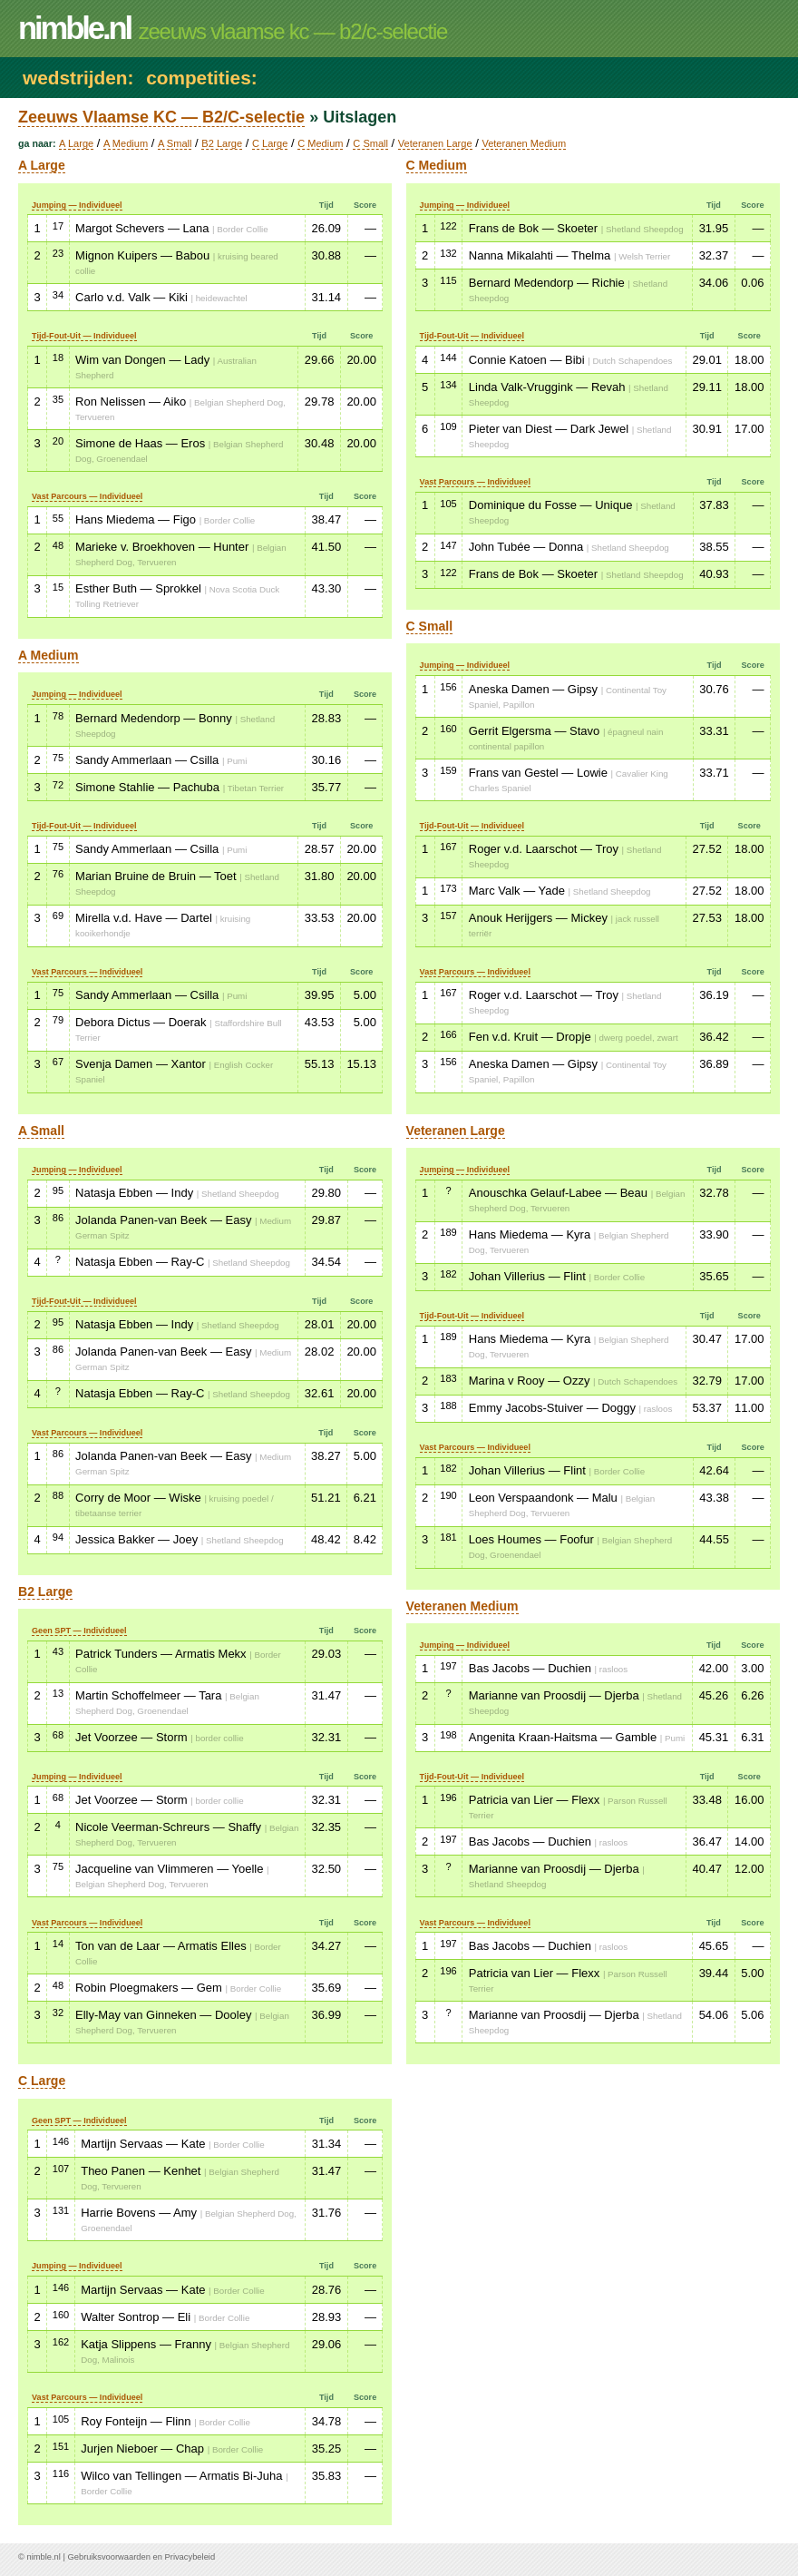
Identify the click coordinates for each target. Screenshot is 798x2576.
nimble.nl (43, 2556)
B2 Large (221, 143)
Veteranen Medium (524, 143)
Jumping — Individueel (77, 205)
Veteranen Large (435, 143)
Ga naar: (36, 143)
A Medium (125, 143)
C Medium (320, 143)
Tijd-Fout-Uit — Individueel (84, 335)
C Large (269, 143)
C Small (370, 143)
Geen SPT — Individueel (79, 1630)
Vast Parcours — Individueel (87, 496)
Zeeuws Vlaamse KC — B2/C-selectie (161, 117)
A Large (76, 143)
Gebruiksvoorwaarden (109, 2556)
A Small (174, 143)
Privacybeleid (190, 2556)
